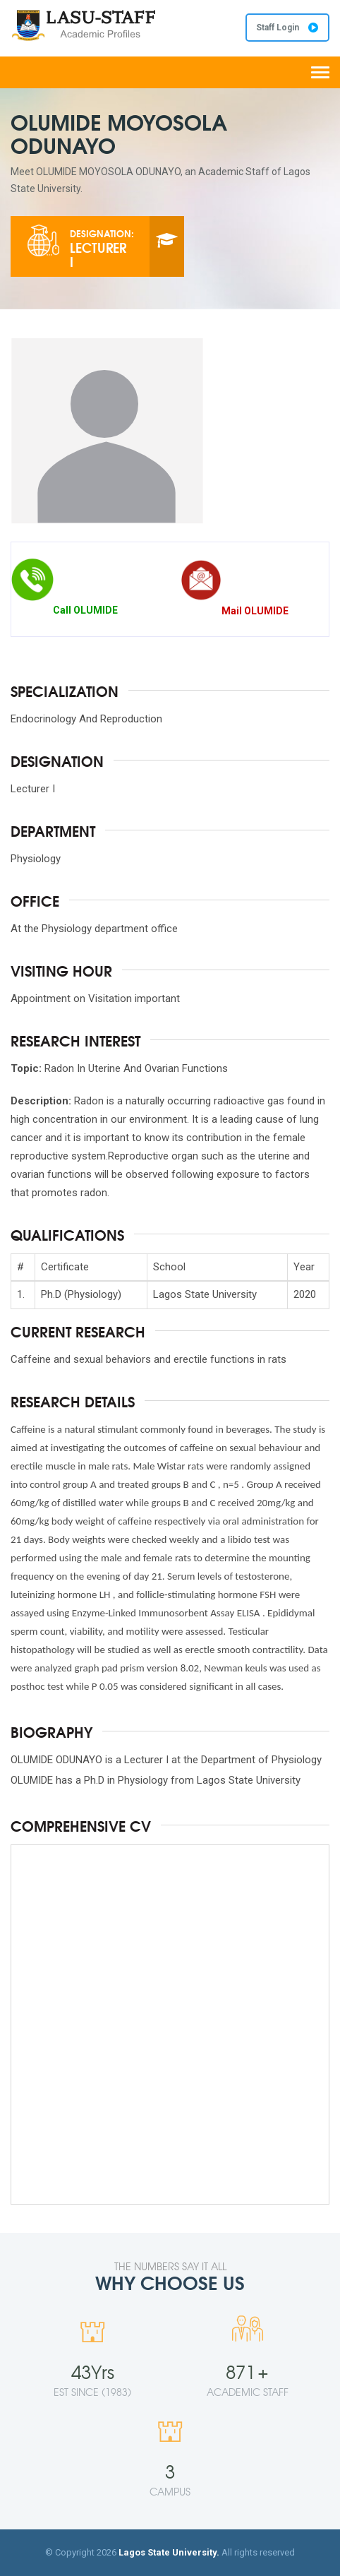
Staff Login (287, 27)
